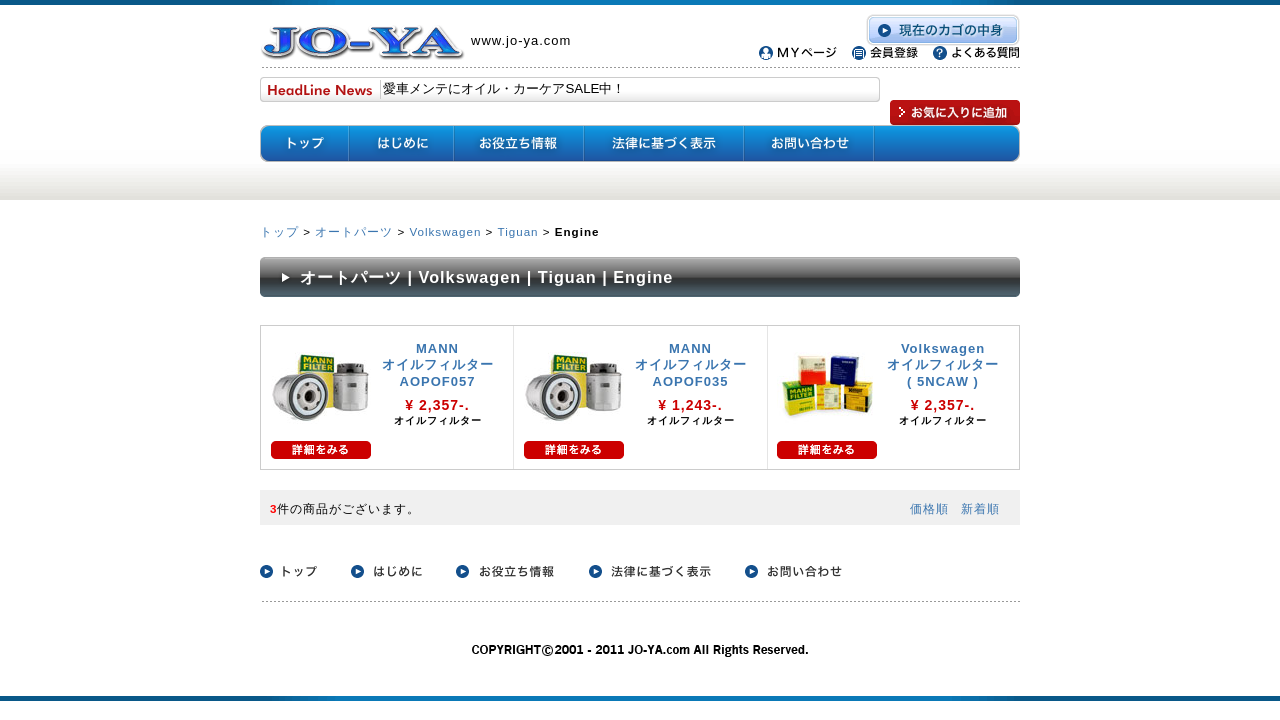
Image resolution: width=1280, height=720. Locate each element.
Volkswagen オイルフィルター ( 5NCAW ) (943, 365)
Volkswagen (445, 231)
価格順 (929, 508)
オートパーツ (354, 231)
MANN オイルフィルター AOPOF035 (691, 365)
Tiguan (518, 231)
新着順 (980, 508)
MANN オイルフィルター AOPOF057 (438, 365)
